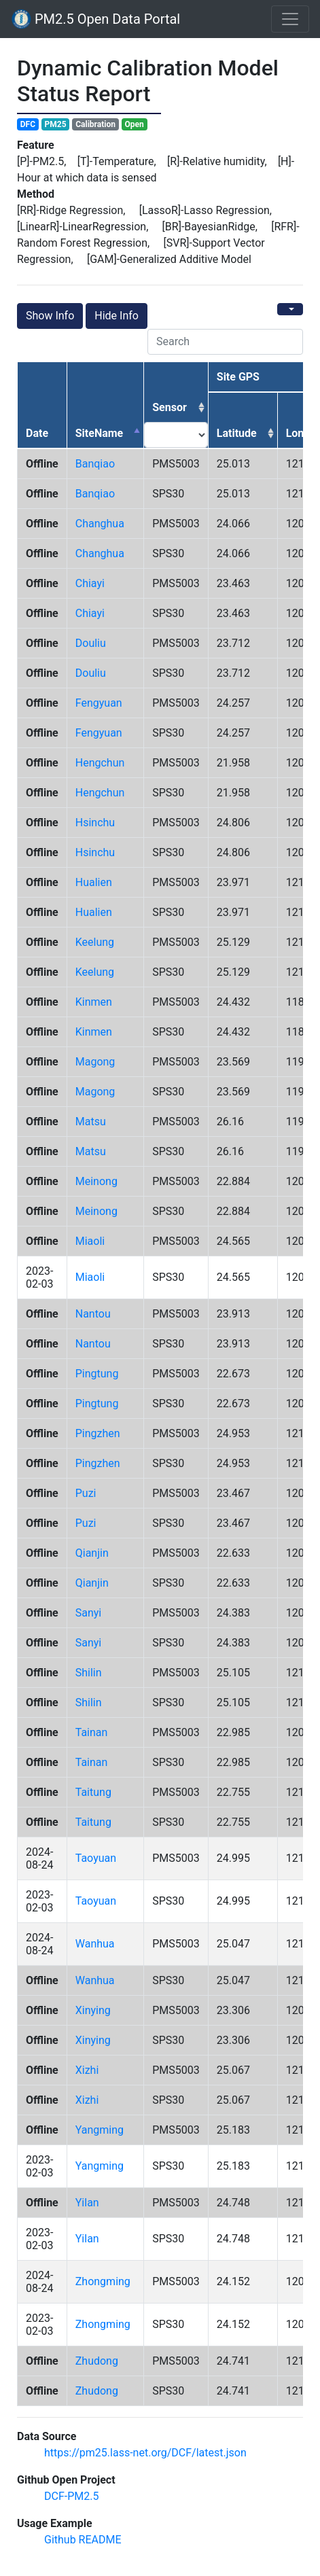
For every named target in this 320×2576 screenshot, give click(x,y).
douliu (90, 643)
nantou (93, 1313)
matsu (90, 1121)
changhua (99, 523)
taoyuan (95, 1858)
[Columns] (290, 309)
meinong (96, 1181)
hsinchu (95, 822)
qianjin (92, 1553)
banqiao (95, 463)
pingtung (97, 1373)
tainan (91, 1732)
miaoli (90, 1241)
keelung (94, 942)
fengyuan (98, 702)
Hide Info (116, 315)
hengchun (100, 762)
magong (95, 1061)
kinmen (93, 1001)
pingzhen (97, 1433)
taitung (93, 1792)
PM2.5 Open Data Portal (95, 19)
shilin (88, 1672)
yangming (99, 2129)
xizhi (87, 2070)
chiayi (90, 583)
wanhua (95, 1943)
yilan (87, 2202)
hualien (93, 882)
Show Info (50, 315)
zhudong (96, 2360)
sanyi (88, 1612)
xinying (93, 2010)
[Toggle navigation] (290, 19)
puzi (85, 1493)
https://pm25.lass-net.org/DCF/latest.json (145, 2452)
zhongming (102, 2281)
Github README (83, 2539)
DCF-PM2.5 (71, 2496)
